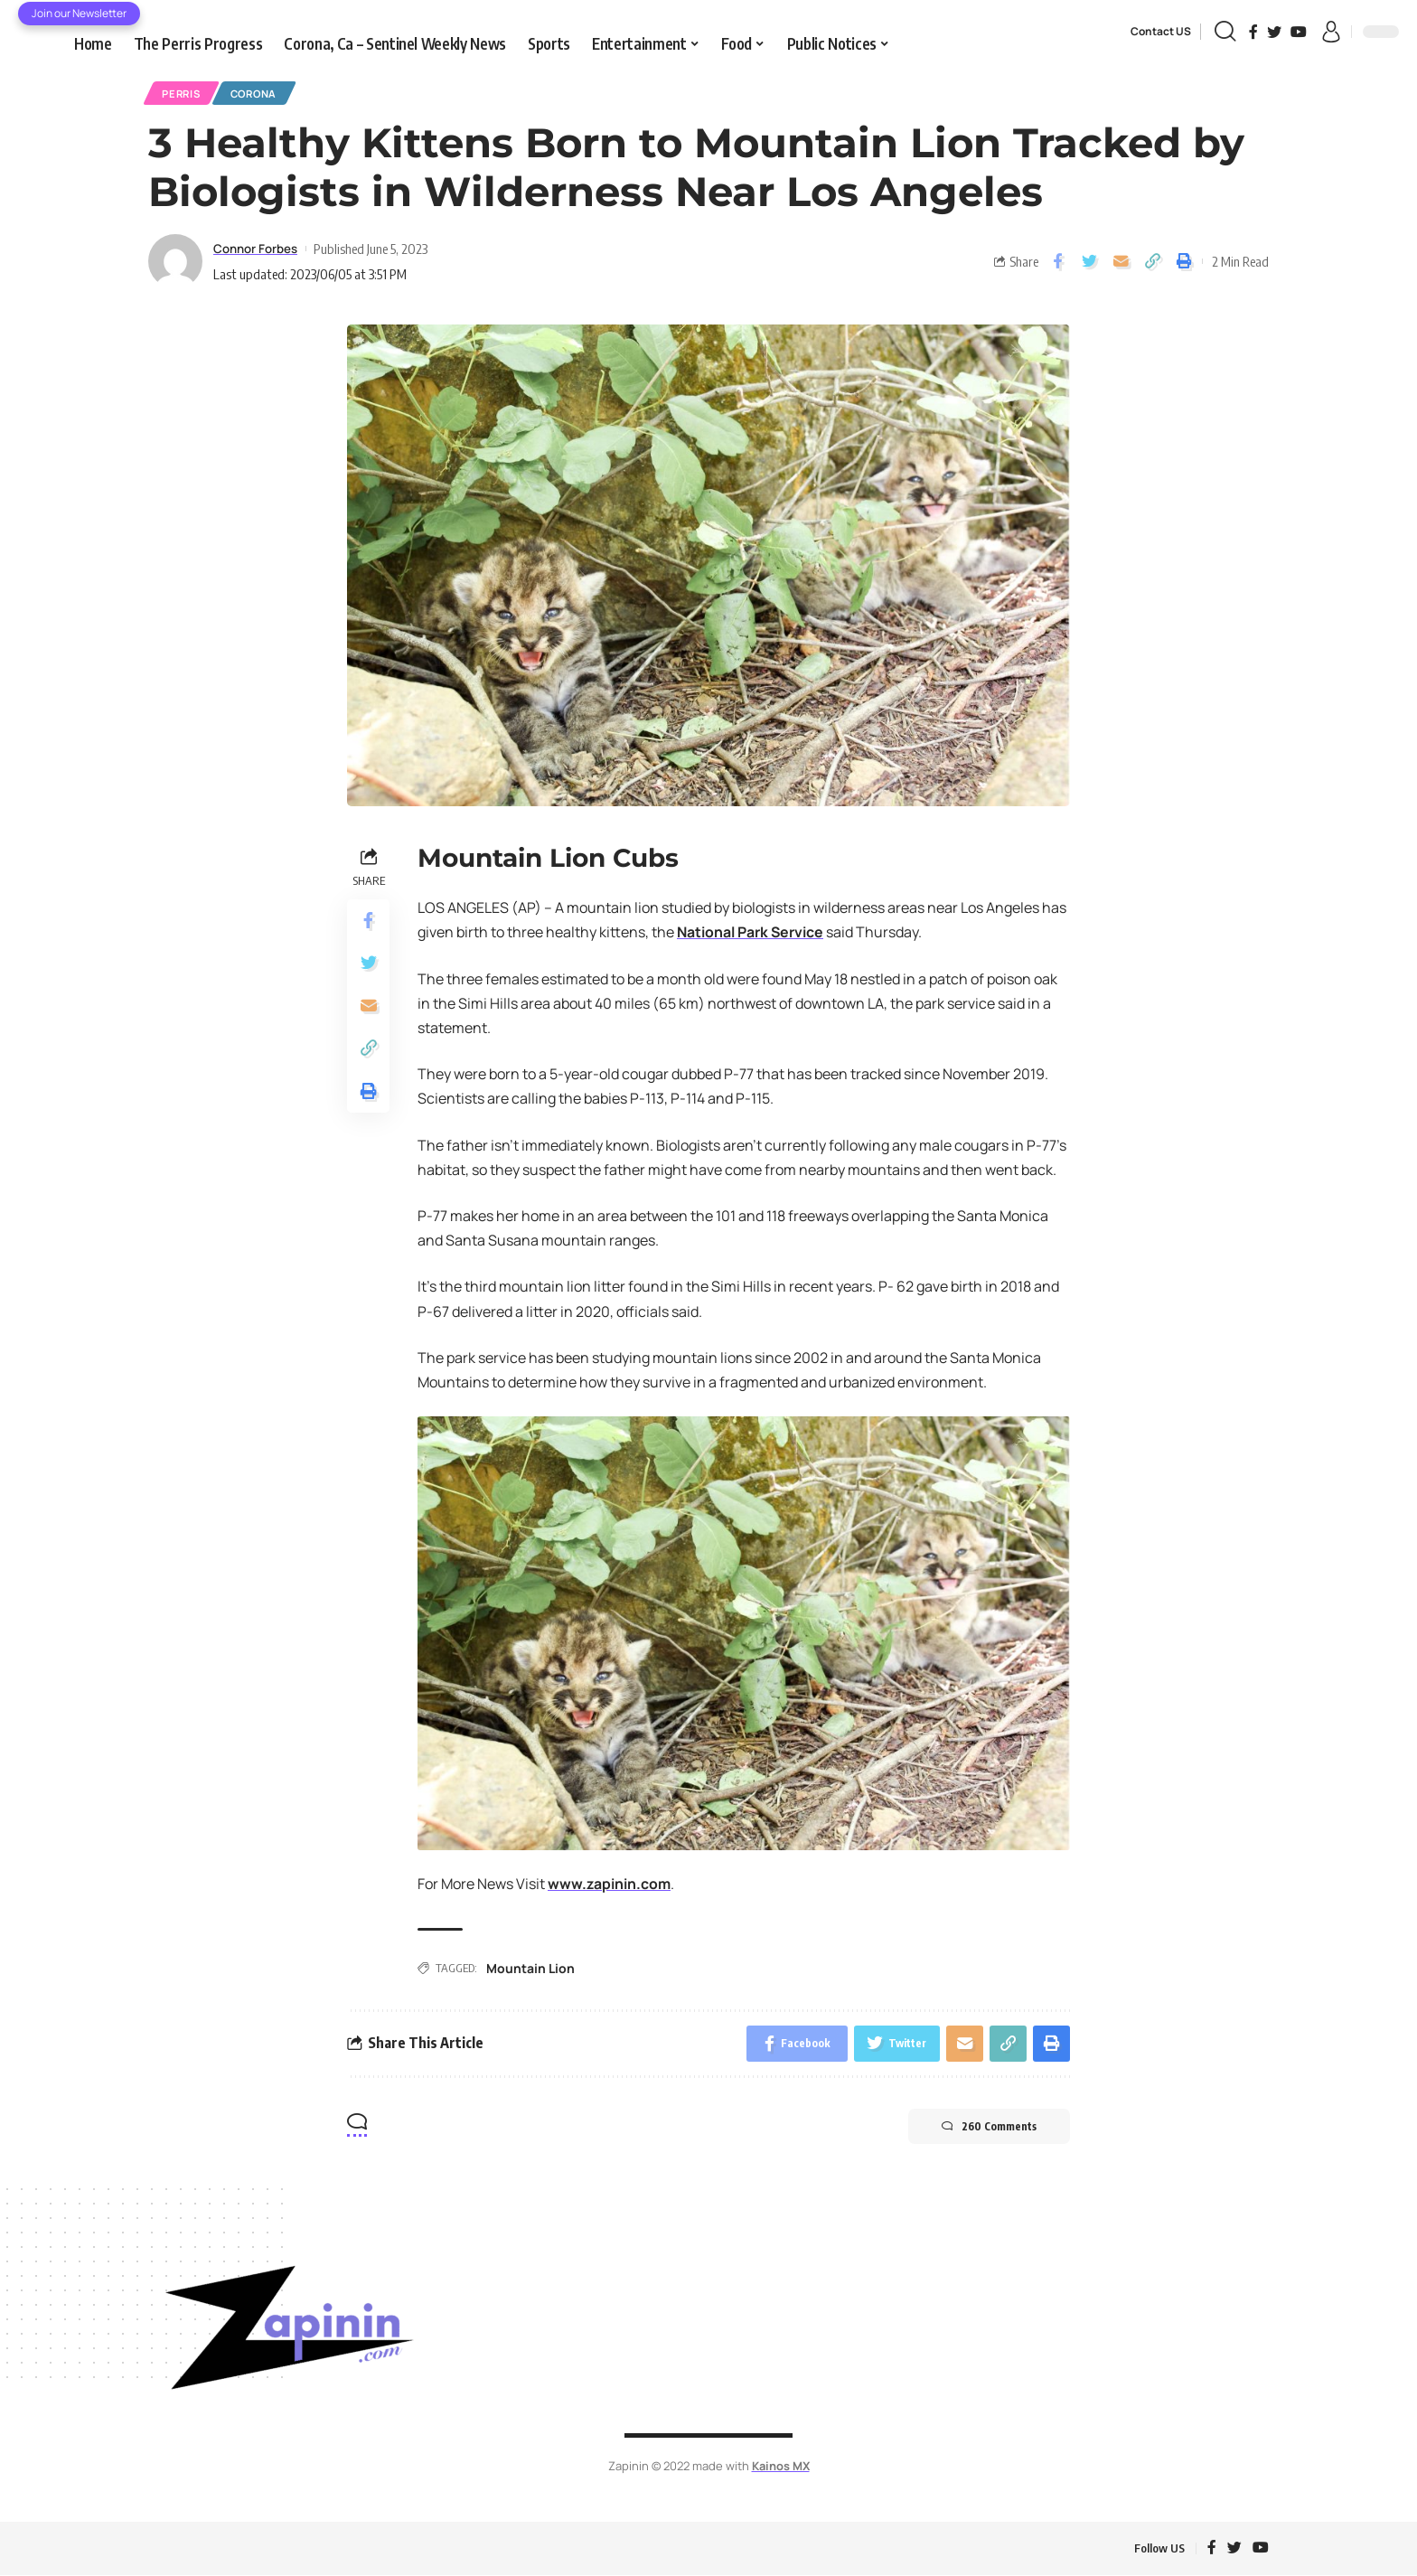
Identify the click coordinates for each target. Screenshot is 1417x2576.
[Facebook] (1253, 32)
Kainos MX (780, 2467)
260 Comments (986, 2128)
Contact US (1161, 31)
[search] (1225, 32)
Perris (183, 93)
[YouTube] (1298, 32)
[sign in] (1331, 31)
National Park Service (750, 933)
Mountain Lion (530, 1969)
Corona (260, 93)
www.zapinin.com (609, 1884)
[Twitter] (1274, 32)
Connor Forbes (260, 249)
